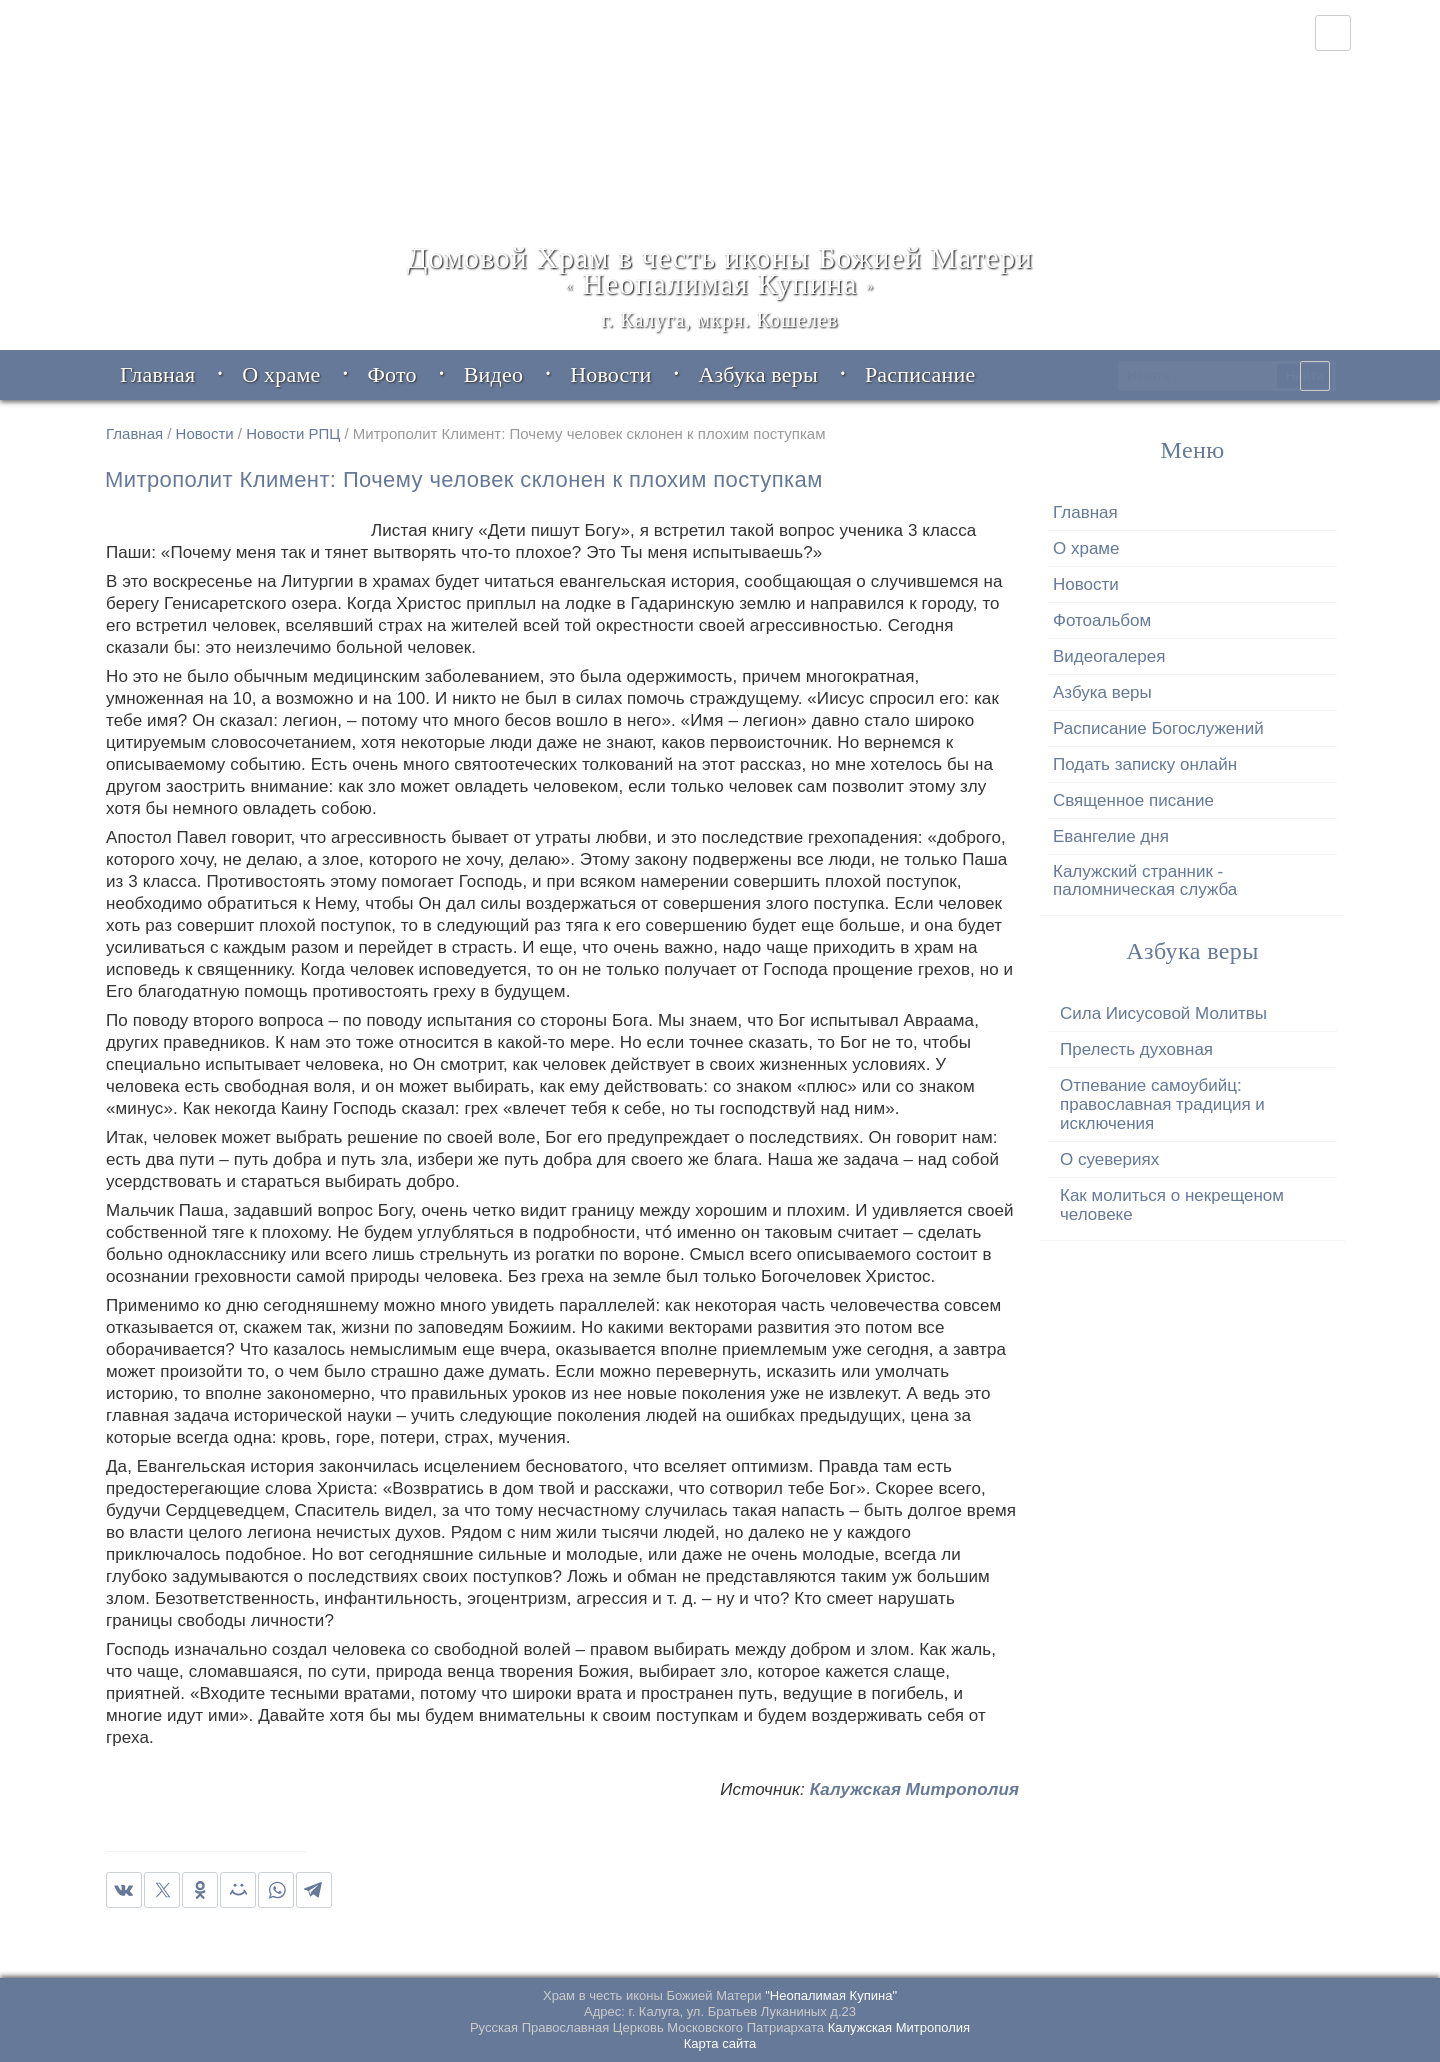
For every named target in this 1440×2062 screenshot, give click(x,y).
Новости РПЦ (293, 433)
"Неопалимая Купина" (831, 1995)
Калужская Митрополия (914, 1790)
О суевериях (1109, 1159)
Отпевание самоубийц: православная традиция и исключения (1162, 1104)
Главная (134, 433)
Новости (205, 433)
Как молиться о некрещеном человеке (1172, 1205)
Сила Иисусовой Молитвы (1163, 1013)
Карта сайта (720, 2043)
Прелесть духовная (1136, 1049)
